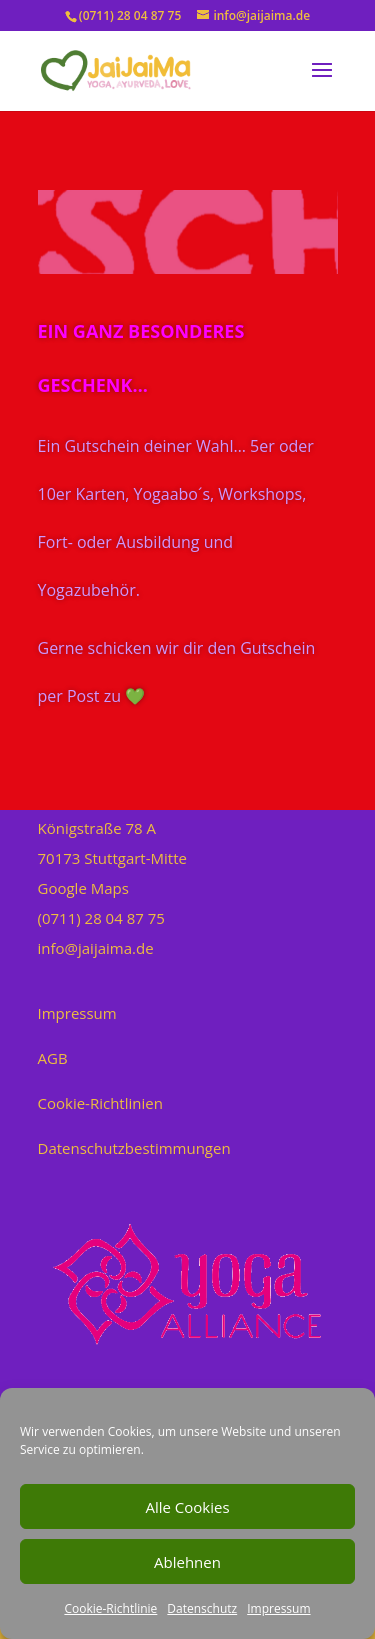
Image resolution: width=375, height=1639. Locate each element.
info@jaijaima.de (96, 948)
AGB (53, 1058)
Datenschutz (202, 1608)
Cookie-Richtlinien (100, 1103)
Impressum (278, 1608)
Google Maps (83, 888)
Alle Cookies (187, 1507)
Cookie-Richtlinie (110, 1608)
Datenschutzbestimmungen (134, 1148)
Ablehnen (187, 1562)
